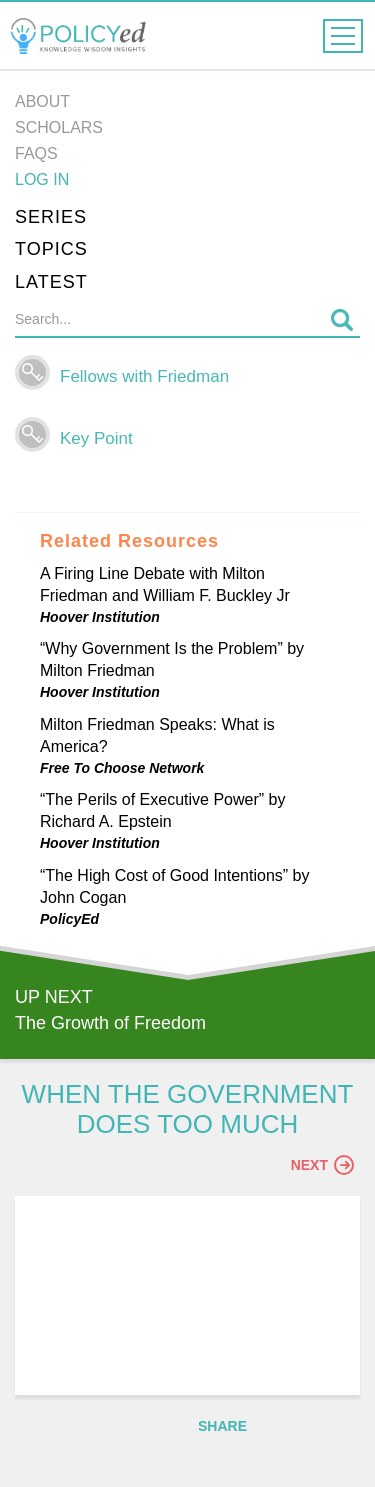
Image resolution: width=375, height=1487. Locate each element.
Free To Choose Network (122, 768)
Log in (42, 179)
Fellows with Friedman (144, 376)
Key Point (96, 438)
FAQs (36, 153)
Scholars (59, 127)
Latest (51, 282)
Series (51, 217)
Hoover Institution (100, 617)
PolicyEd (69, 919)
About (42, 101)
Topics (51, 249)
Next (322, 1165)
